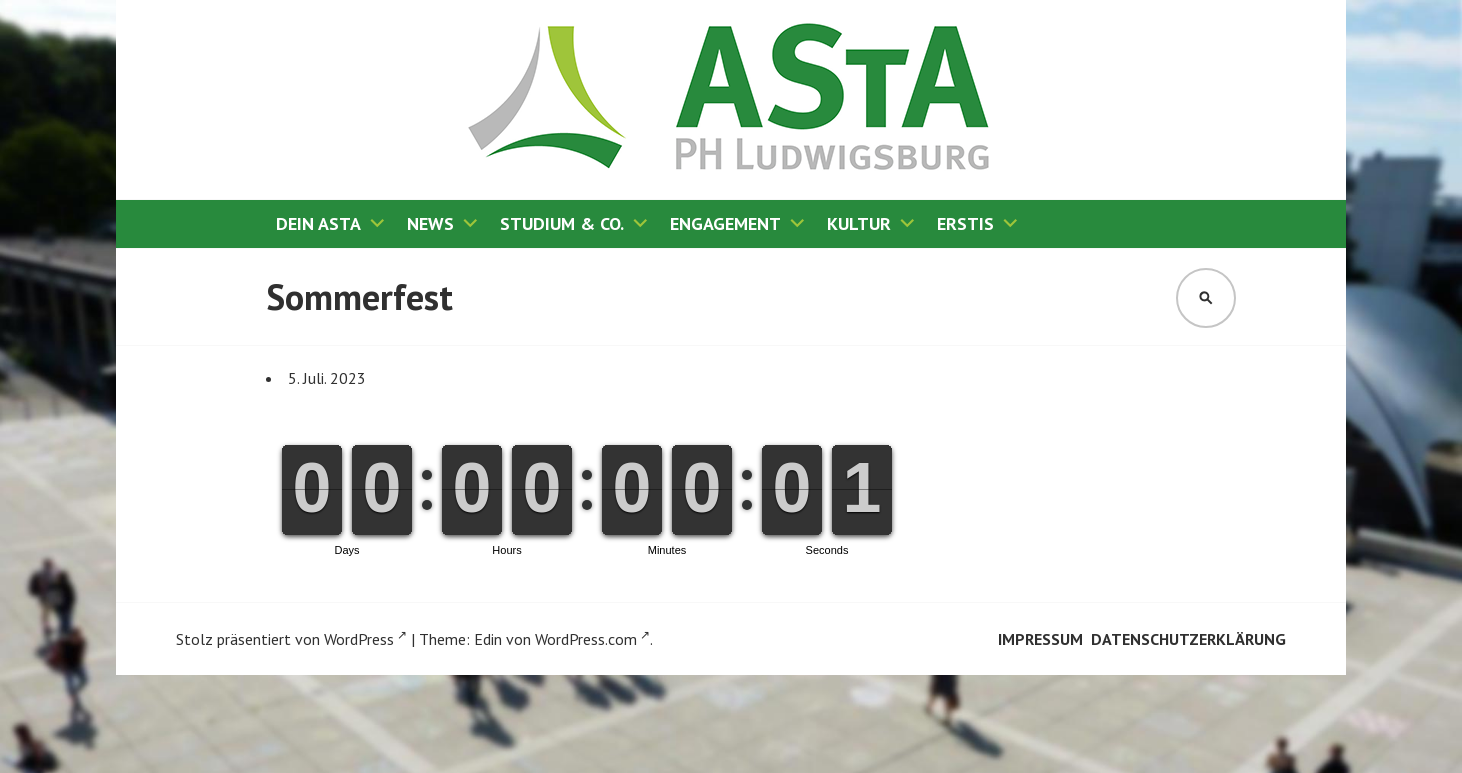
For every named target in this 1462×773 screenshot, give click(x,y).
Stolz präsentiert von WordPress (291, 639)
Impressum (1040, 639)
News (430, 223)
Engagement (725, 223)
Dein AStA (318, 223)
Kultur (859, 223)
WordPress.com (592, 639)
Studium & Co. (562, 223)
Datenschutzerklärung (1188, 639)
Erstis (965, 223)
